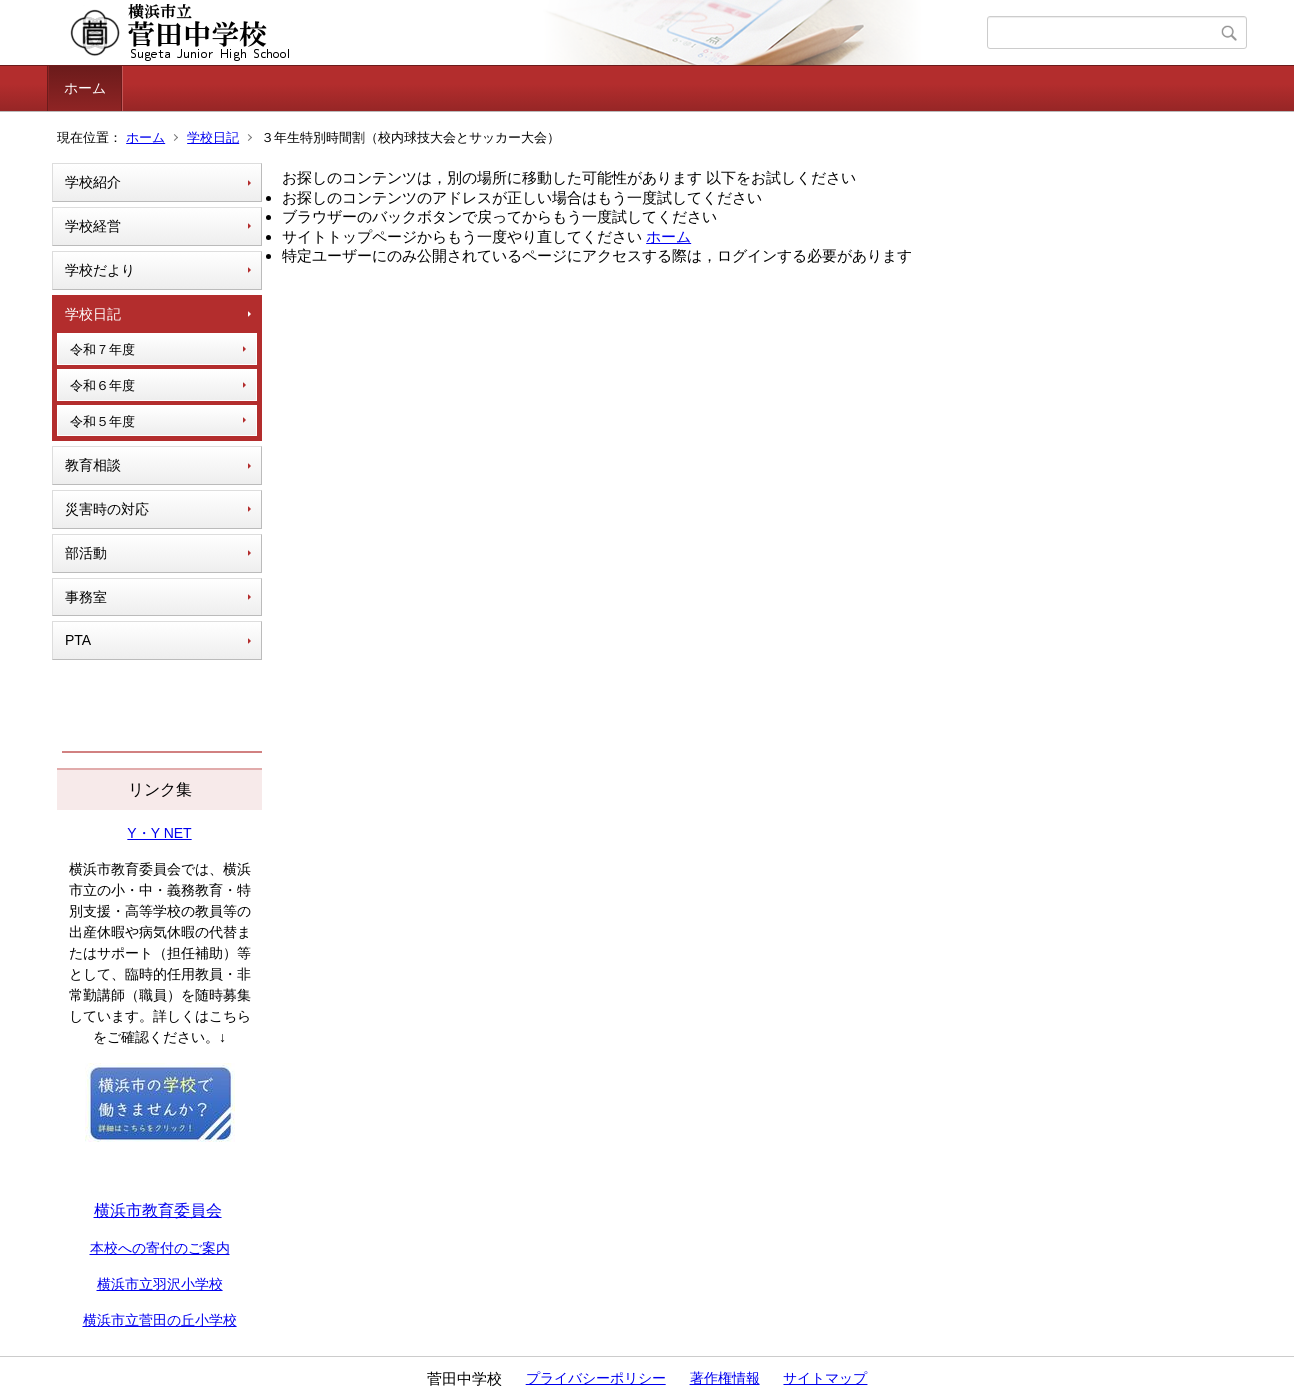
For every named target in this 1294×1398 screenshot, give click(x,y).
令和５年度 (102, 421)
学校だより (100, 270)
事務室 (86, 597)
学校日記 (213, 137)
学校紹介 (93, 182)
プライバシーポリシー (596, 1378)
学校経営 (93, 226)
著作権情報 (725, 1378)
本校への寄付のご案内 (160, 1248)
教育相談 (93, 465)
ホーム (85, 88)
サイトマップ (825, 1378)
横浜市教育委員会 (158, 1210)
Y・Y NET (159, 833)
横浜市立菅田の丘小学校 (160, 1320)
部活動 (86, 553)
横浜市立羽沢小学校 (160, 1284)
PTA (78, 640)
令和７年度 (102, 349)
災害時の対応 (107, 509)
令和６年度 (102, 385)
